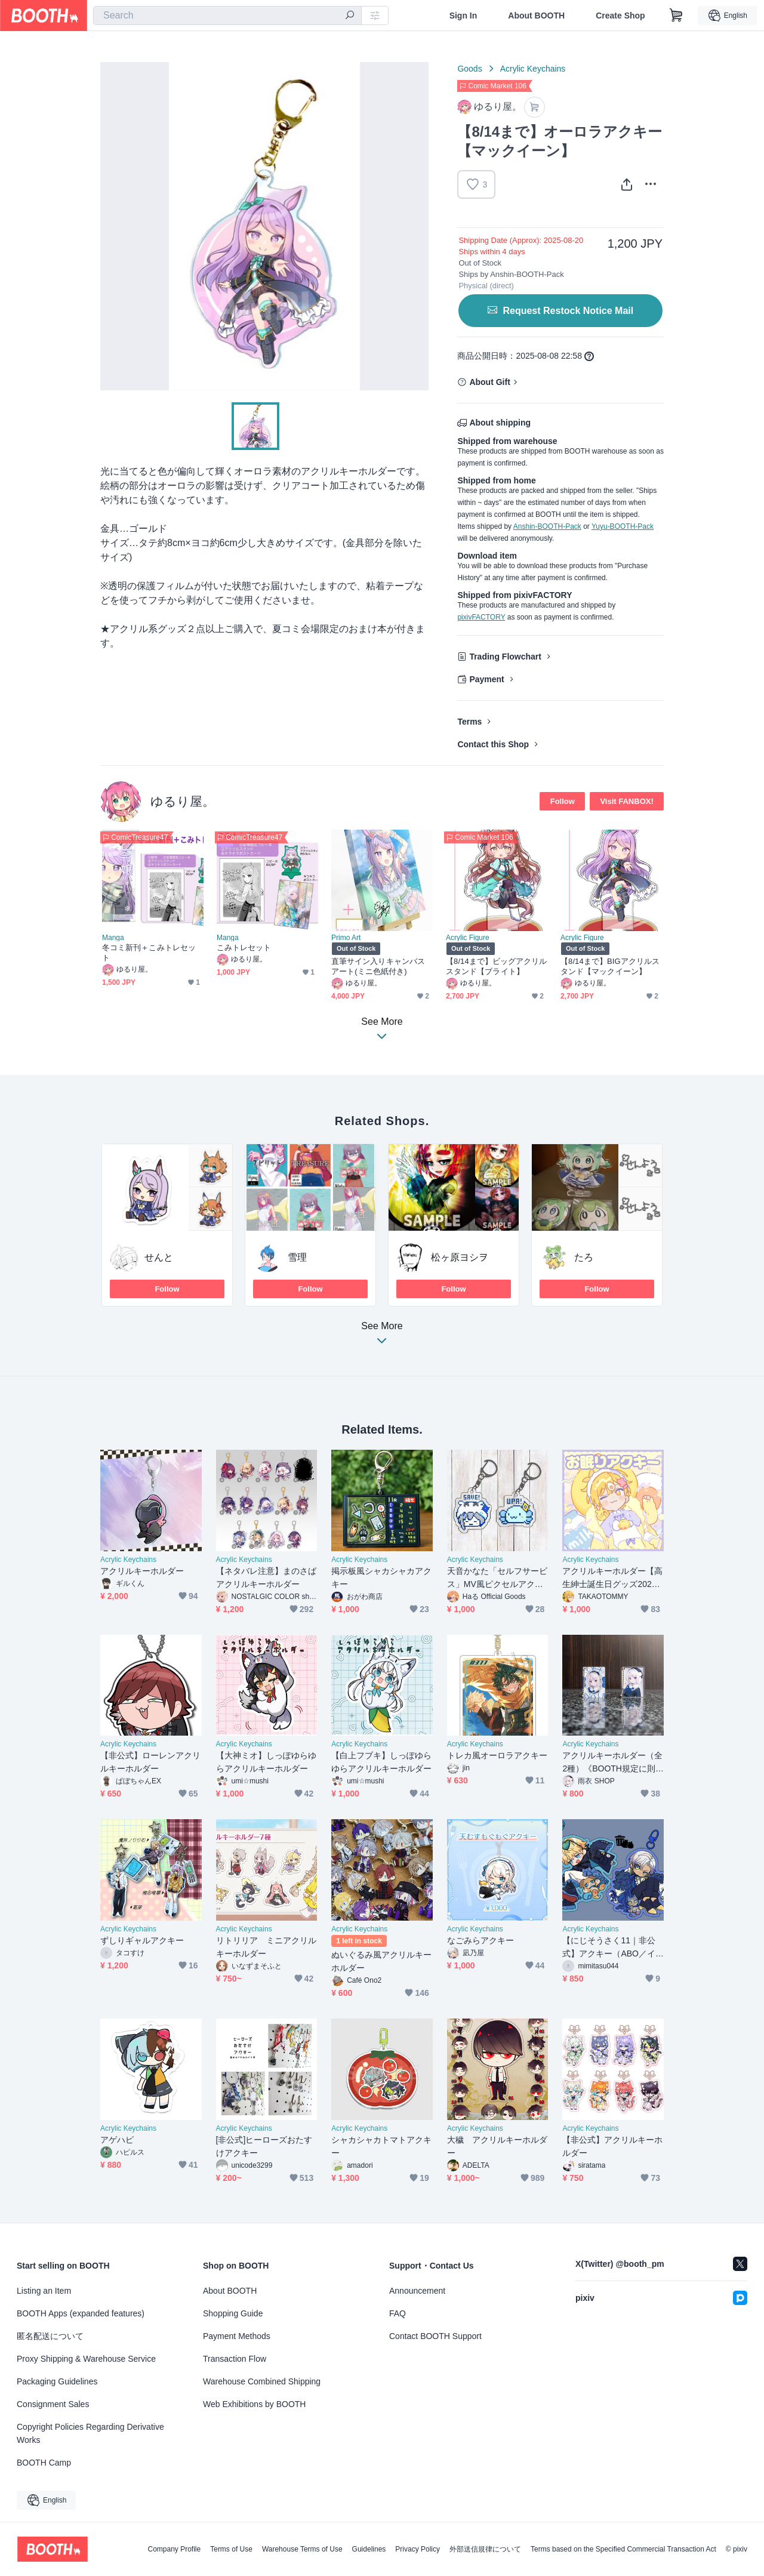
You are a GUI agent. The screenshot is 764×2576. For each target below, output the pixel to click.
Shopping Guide (233, 2313)
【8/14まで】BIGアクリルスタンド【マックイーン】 (610, 966)
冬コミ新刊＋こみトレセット (149, 952)
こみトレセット (244, 947)
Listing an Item (44, 2290)
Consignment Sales (53, 2404)
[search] (350, 16)
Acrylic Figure (467, 937)
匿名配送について (50, 2336)
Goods (469, 68)
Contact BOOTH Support (435, 2336)
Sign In (463, 15)
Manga (113, 937)
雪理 (297, 1257)
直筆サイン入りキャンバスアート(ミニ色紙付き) (378, 966)
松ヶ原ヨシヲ (459, 1257)
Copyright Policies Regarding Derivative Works (90, 2433)
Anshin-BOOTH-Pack (547, 526)
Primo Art (346, 937)
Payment (486, 679)
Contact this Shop (493, 744)
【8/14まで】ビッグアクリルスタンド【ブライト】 (496, 966)
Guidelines (369, 2549)
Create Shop (620, 15)
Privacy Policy (417, 2549)
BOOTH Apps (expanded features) (80, 2313)
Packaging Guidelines (57, 2381)
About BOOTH (536, 15)
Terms (469, 721)
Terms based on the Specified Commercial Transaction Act (623, 2549)
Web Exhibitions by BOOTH (254, 2404)
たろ (583, 1257)
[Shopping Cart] (676, 15)
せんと (158, 1257)
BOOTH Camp (44, 2462)
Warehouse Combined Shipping (262, 2381)
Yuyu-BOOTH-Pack (623, 526)
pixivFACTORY (481, 617)
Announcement (417, 2290)
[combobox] (227, 15)
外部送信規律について (485, 2549)
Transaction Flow (234, 2359)
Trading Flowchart (505, 656)
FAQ (397, 2313)
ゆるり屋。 (182, 801)
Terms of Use (231, 2549)
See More (382, 1336)
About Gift (489, 382)
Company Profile (174, 2549)
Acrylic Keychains (533, 68)
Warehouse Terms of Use (302, 2549)
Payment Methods (236, 2336)
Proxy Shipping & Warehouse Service (86, 2359)
